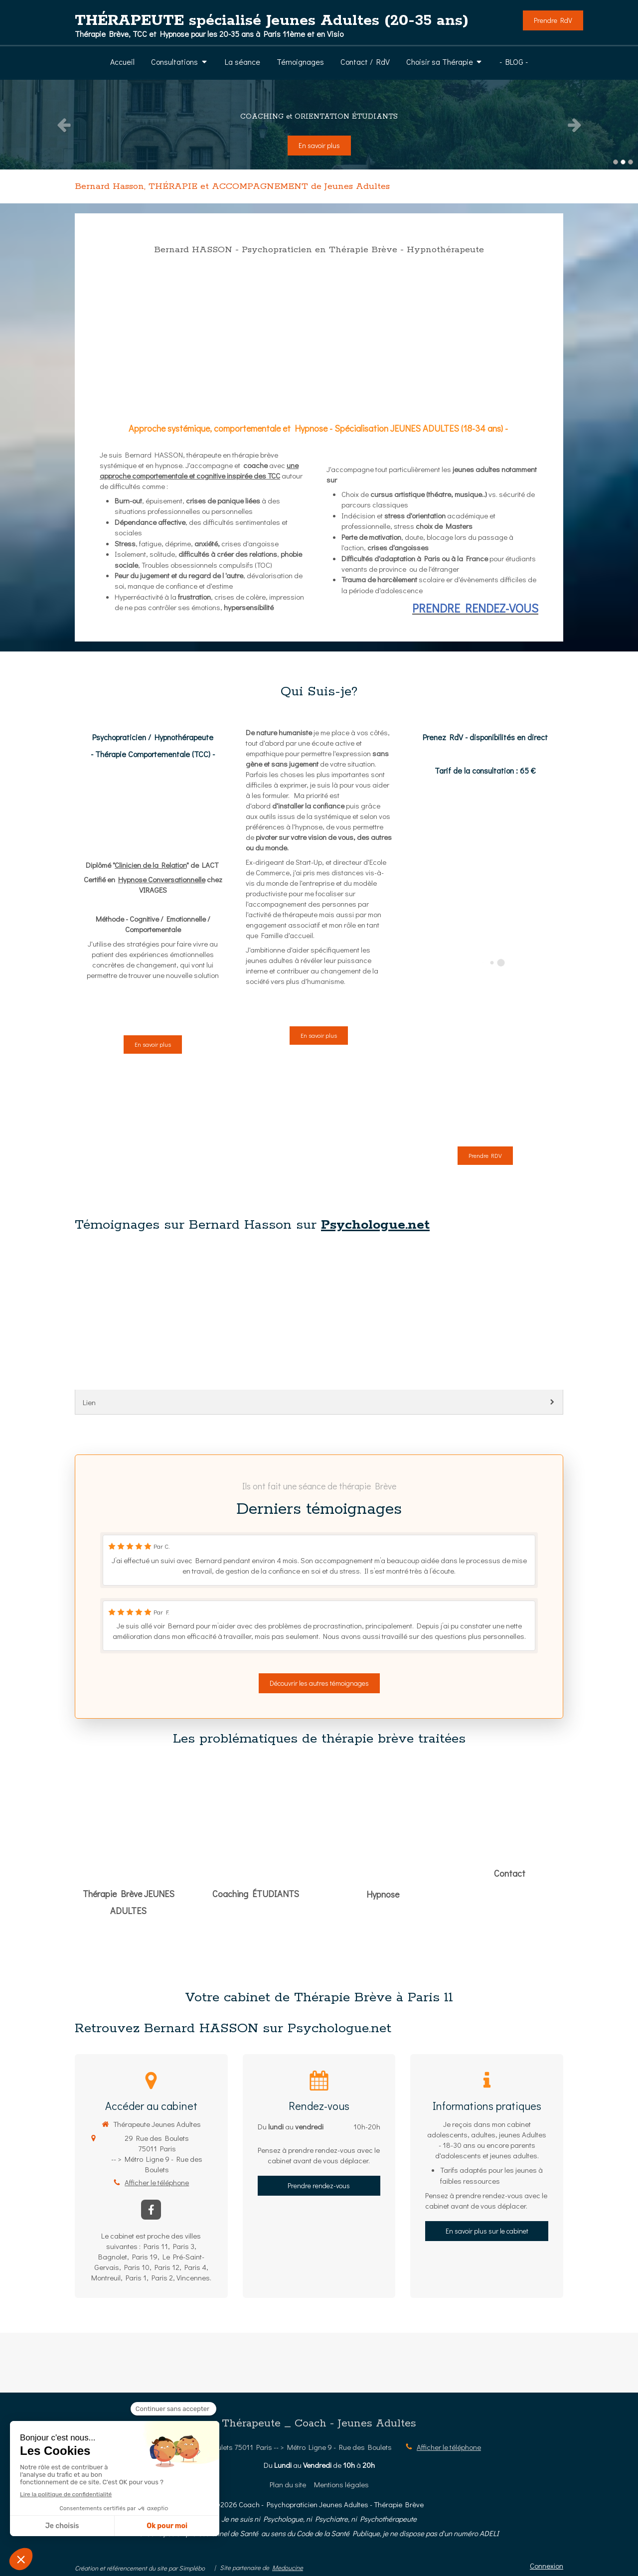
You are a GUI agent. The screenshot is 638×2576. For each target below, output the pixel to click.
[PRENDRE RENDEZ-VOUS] (319, 248)
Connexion (546, 2566)
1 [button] (615, 162)
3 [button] (630, 162)
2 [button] (623, 162)
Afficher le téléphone (157, 2182)
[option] (319, 124)
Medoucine (287, 2567)
